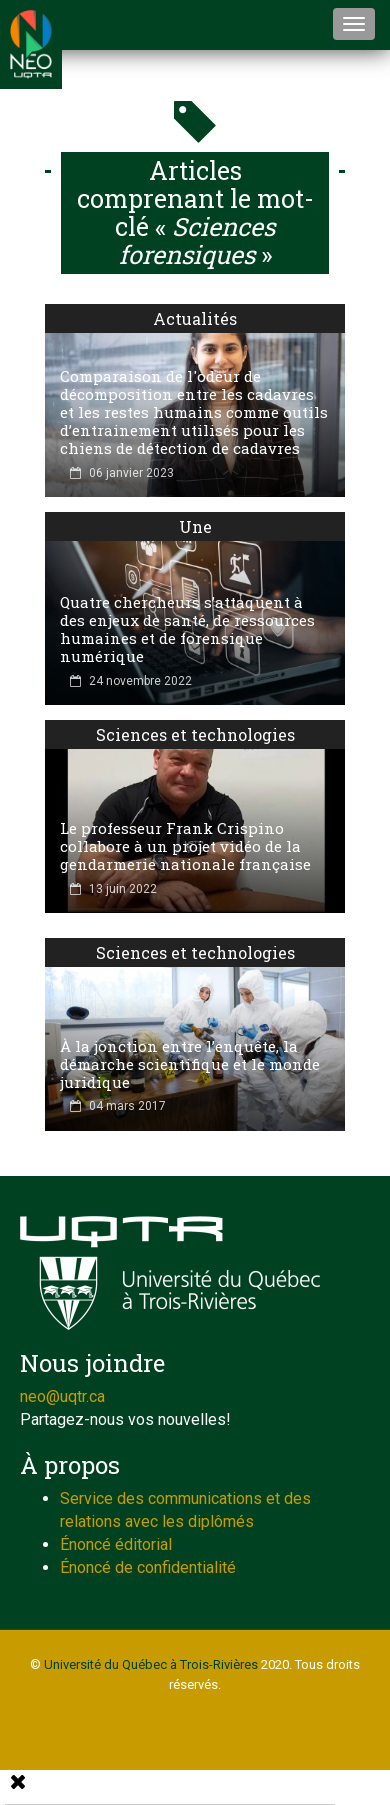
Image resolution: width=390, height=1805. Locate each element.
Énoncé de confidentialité (148, 1567)
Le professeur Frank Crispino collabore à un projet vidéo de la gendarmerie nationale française (185, 846)
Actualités (195, 318)
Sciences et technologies (195, 734)
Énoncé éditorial (116, 1544)
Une (195, 526)
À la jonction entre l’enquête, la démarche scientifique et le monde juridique (190, 1064)
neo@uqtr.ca (62, 1396)
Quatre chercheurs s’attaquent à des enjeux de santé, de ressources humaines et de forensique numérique (187, 629)
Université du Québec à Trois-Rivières (151, 1664)
